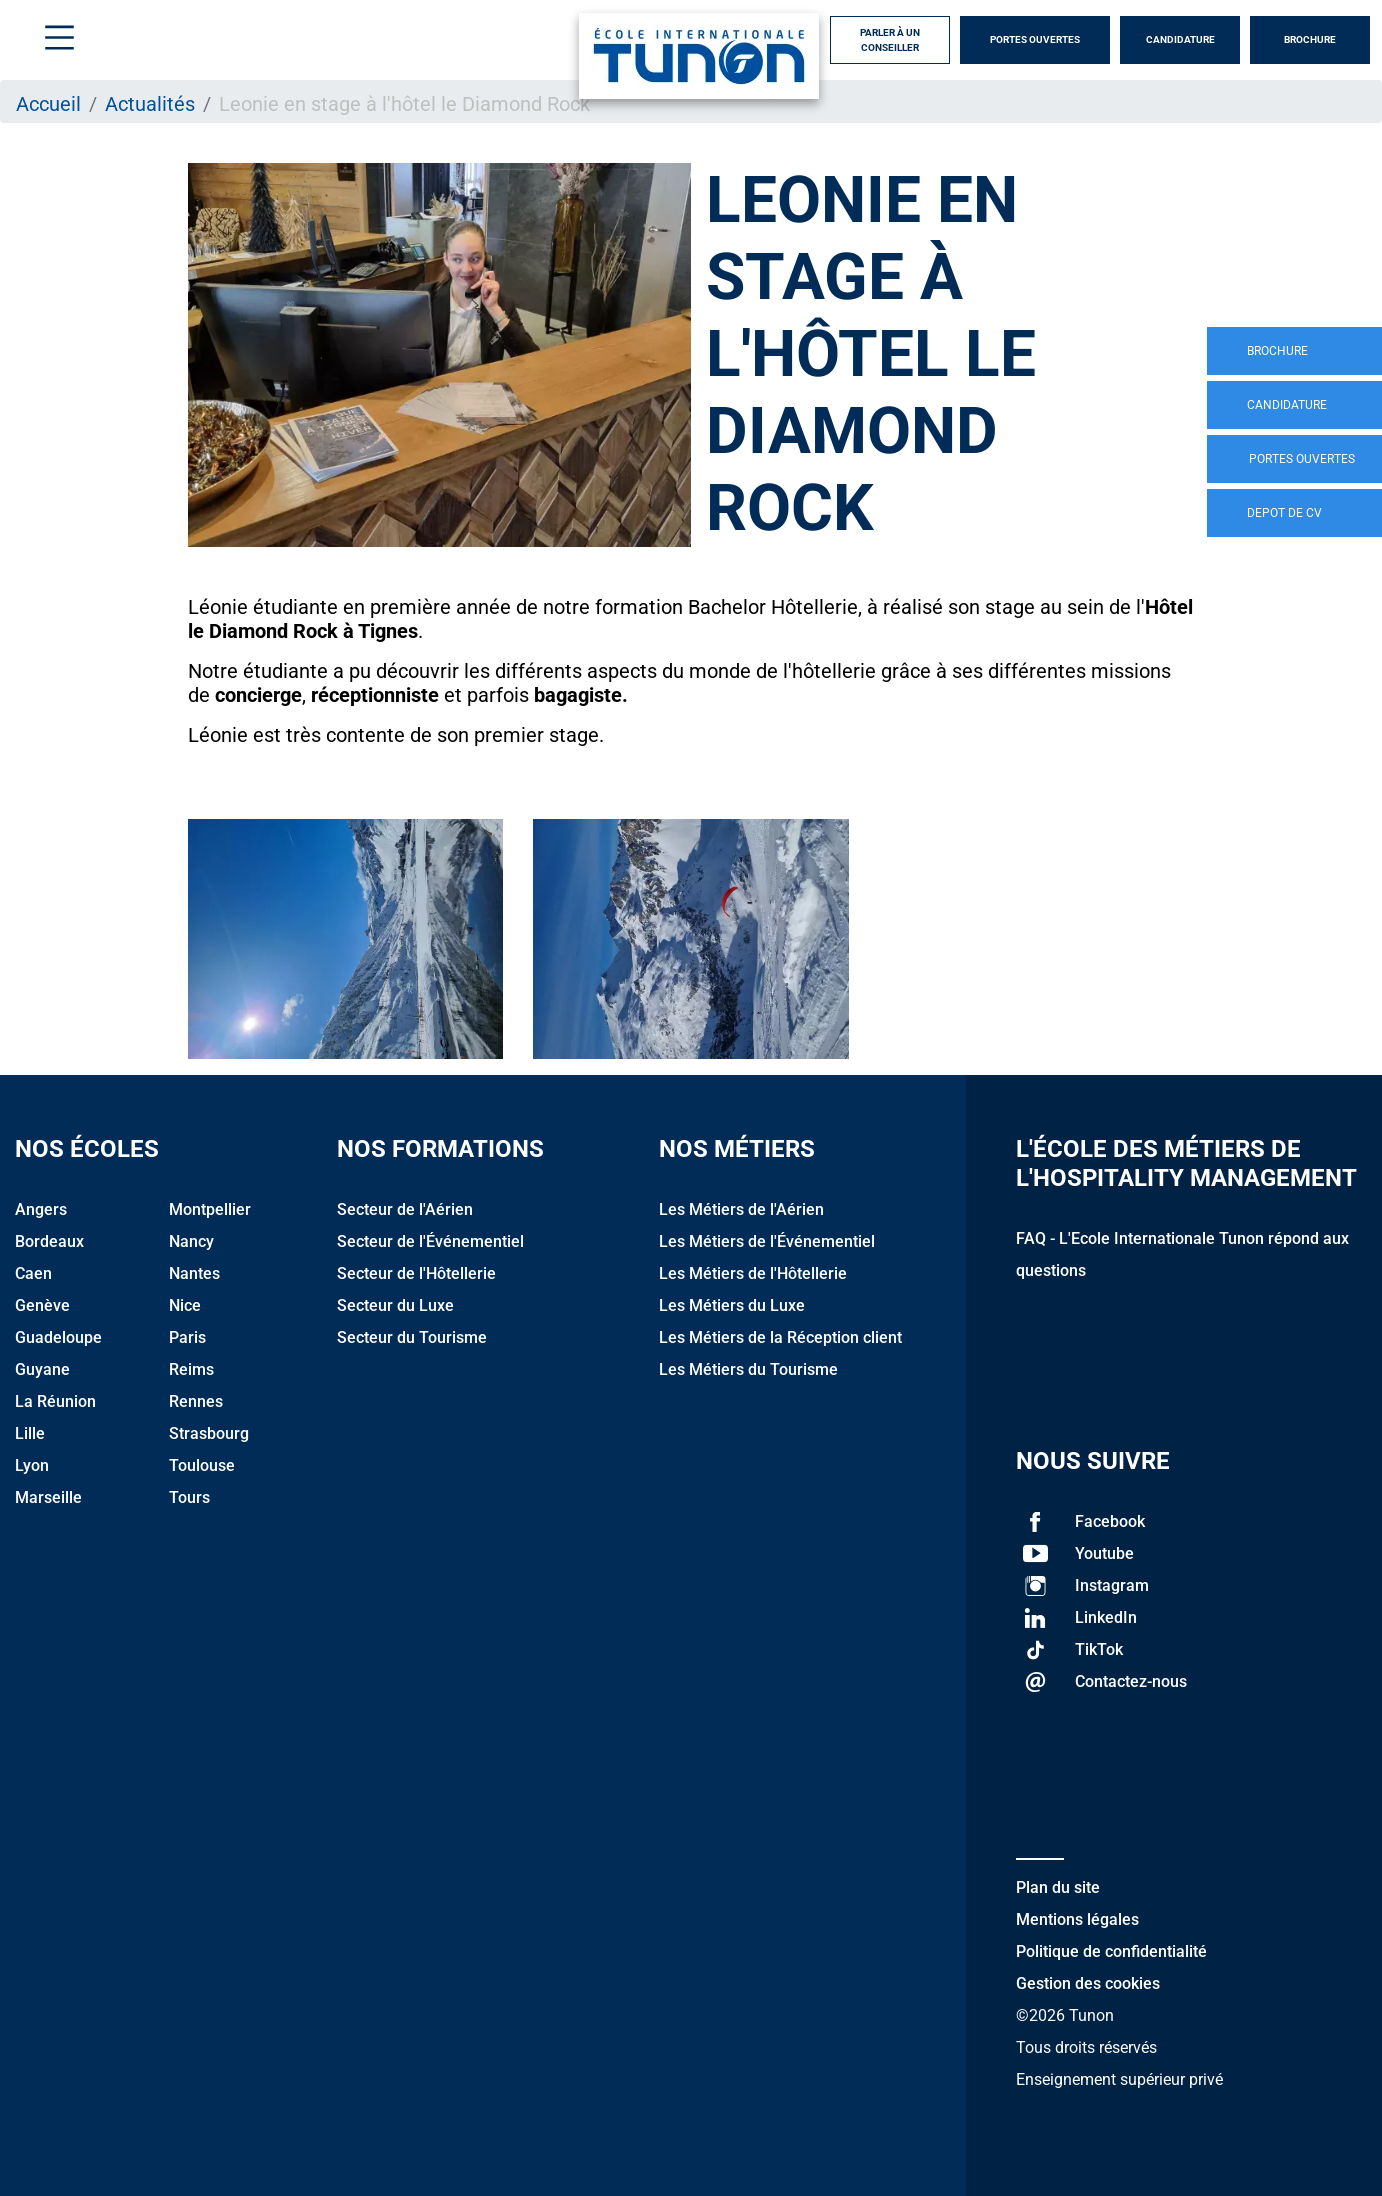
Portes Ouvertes (1035, 39)
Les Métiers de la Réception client (780, 1337)
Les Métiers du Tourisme (748, 1369)
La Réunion (55, 1401)
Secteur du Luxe (395, 1305)
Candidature (1180, 39)
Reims (191, 1369)
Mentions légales (1077, 1919)
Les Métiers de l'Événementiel (767, 1241)
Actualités (150, 104)
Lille (30, 1433)
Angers (41, 1209)
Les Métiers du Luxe (732, 1305)
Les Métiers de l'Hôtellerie (753, 1273)
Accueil (48, 104)
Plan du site (1058, 1887)
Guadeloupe (58, 1337)
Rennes (196, 1401)
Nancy (191, 1241)
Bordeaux (49, 1241)
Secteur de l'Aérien (405, 1209)
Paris (187, 1337)
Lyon (32, 1465)
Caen (33, 1273)
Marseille (48, 1497)
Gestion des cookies (1088, 1983)
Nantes (194, 1273)
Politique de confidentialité (1111, 1951)
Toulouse (202, 1465)
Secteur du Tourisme (412, 1337)
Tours (189, 1497)
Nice (185, 1305)
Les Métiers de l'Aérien (741, 1209)
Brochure (1310, 39)
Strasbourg (209, 1433)
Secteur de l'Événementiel (430, 1241)
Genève (42, 1305)
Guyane (42, 1369)
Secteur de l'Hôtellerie (416, 1273)
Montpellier (210, 1209)
